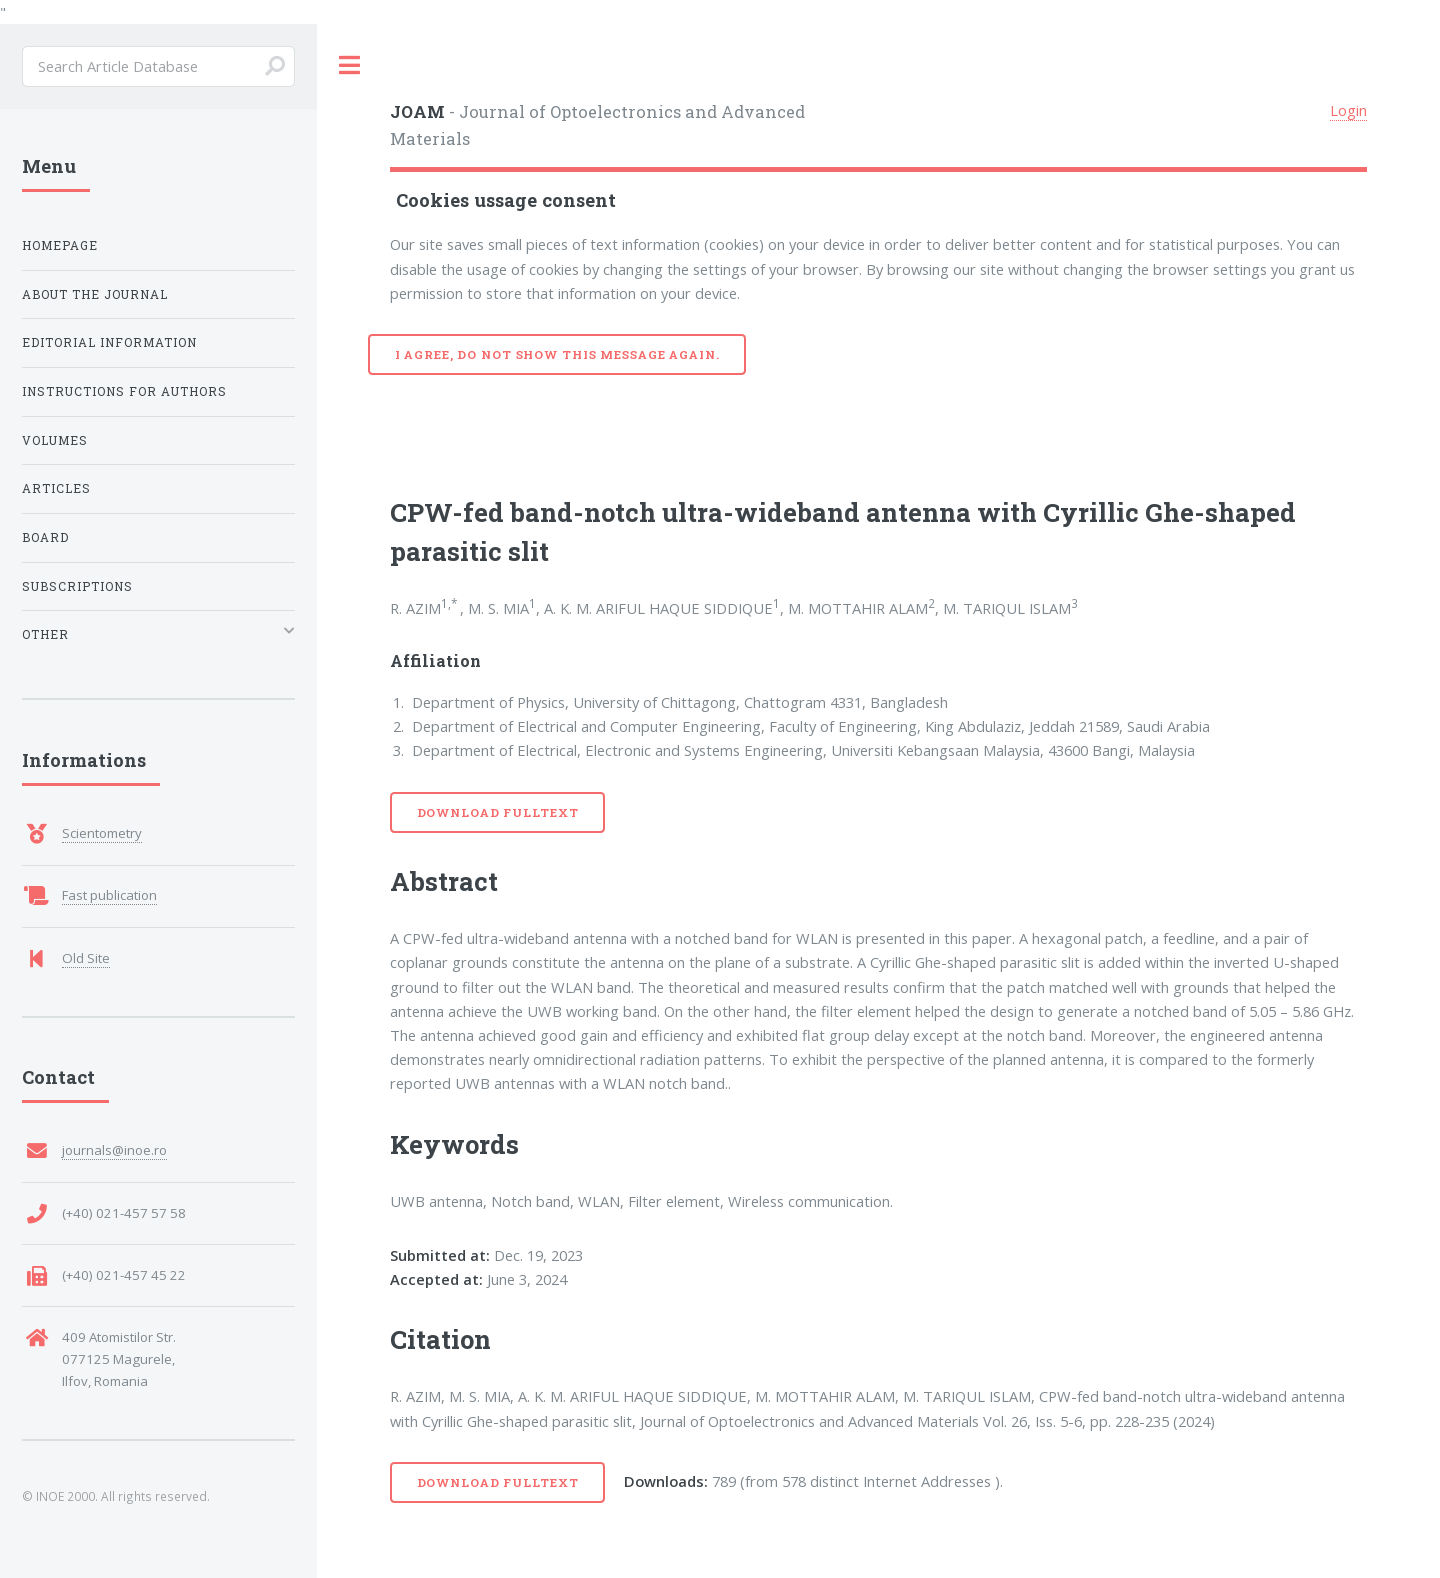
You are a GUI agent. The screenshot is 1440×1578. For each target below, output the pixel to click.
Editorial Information (109, 342)
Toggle (350, 65)
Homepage (60, 245)
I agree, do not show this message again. (557, 354)
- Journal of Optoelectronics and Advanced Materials (597, 125)
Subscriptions (77, 586)
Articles (56, 488)
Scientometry (102, 833)
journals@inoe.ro (114, 1150)
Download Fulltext (498, 812)
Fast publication (109, 895)
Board (45, 537)
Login (1348, 110)
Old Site (86, 958)
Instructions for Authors (124, 391)
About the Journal (95, 294)
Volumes (55, 440)
